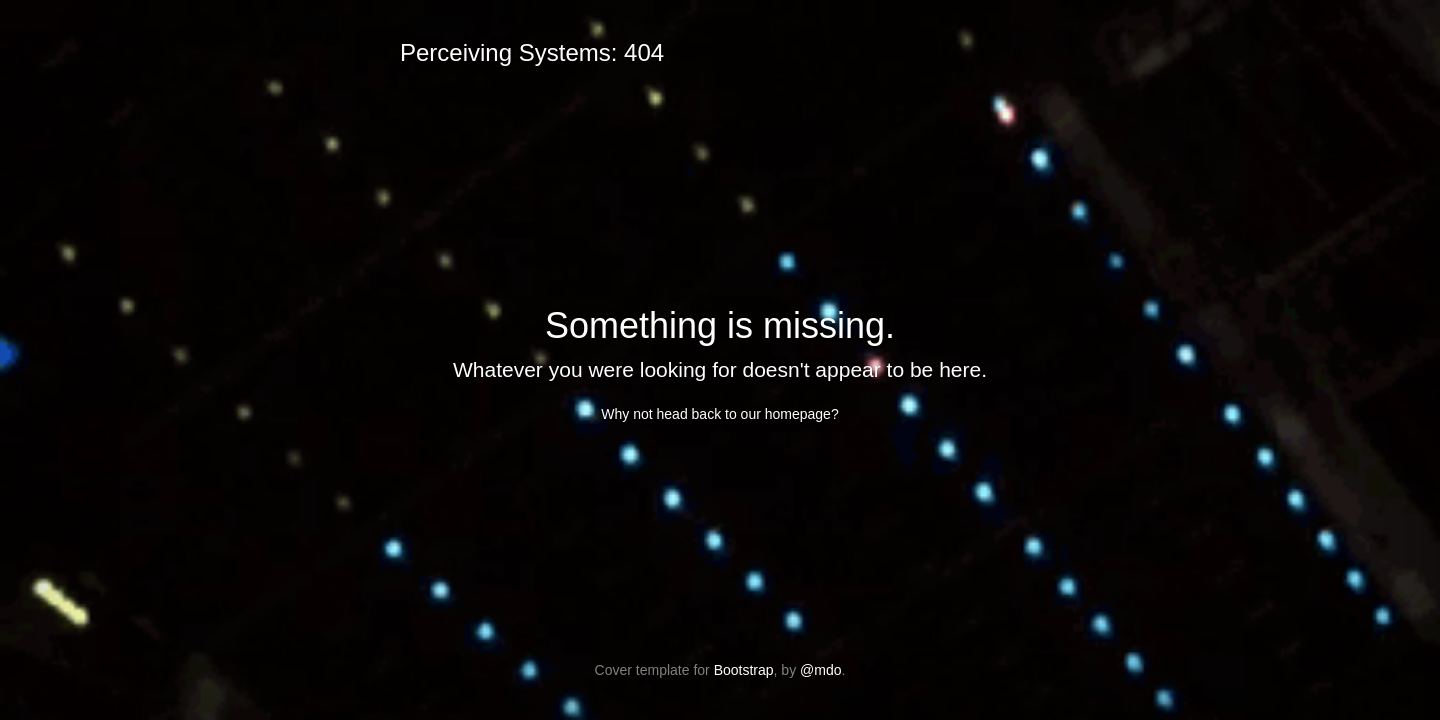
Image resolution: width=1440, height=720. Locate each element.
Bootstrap (744, 670)
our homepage (786, 414)
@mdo (820, 670)
